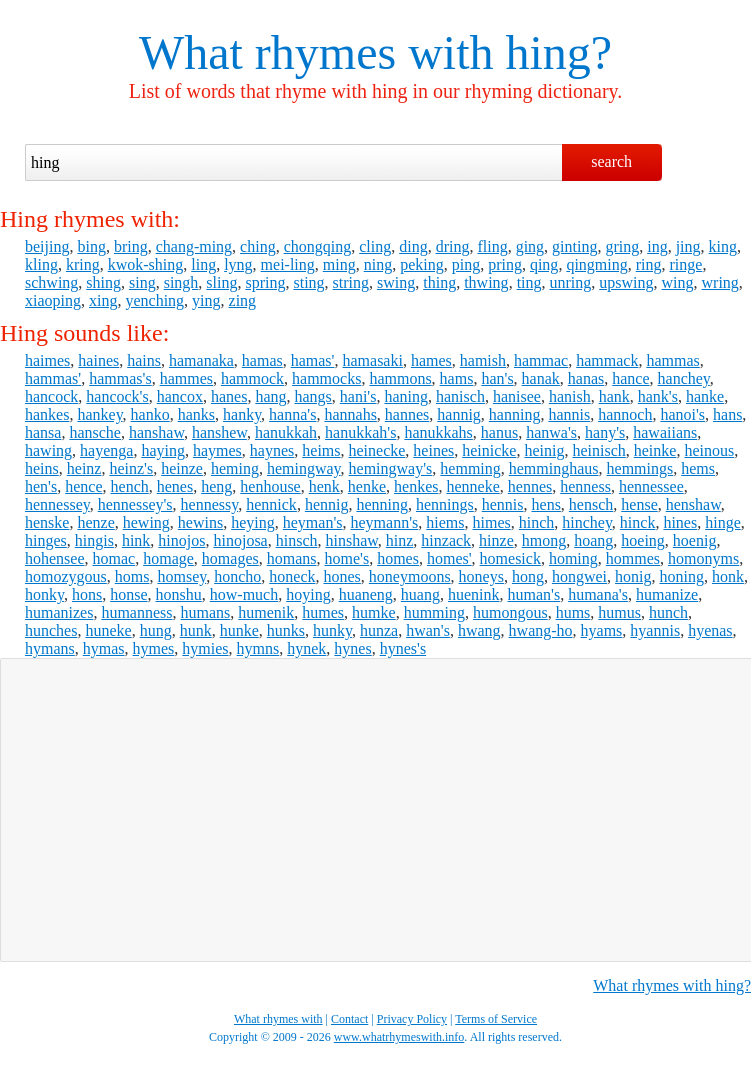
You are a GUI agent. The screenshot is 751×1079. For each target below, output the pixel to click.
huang (420, 594)
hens (546, 504)
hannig (459, 414)
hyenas (710, 630)
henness (585, 486)
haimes (47, 360)
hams (457, 378)
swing (396, 282)
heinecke (377, 450)
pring (505, 264)
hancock (51, 396)
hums (573, 612)
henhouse (270, 486)
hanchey (684, 378)
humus (619, 612)
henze (95, 522)
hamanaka (201, 360)
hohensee (55, 558)
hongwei (579, 576)
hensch (591, 504)
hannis (569, 414)
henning (382, 504)
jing (688, 246)
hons (87, 594)
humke (374, 612)
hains (144, 360)
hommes (633, 558)
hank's (658, 396)
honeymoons (410, 576)
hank (614, 396)
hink (136, 540)
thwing (486, 282)
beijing (47, 246)
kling (41, 264)
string (351, 282)
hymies (205, 648)
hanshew (219, 432)
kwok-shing (146, 264)
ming (339, 264)
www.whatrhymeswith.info (399, 1037)
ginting (574, 246)
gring (622, 246)
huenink (474, 594)
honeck (292, 576)
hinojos (181, 540)
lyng (238, 264)
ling (203, 264)
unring (571, 282)
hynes (352, 648)
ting (529, 282)
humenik (266, 612)
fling (492, 246)
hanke (705, 396)
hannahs (350, 414)
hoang (593, 540)
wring (720, 282)
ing (657, 246)
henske (47, 522)
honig (633, 576)
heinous (709, 450)
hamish (483, 360)
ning (378, 264)
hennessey (57, 504)
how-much (244, 594)
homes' (449, 558)
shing (103, 282)
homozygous (66, 576)
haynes (272, 450)
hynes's (403, 648)
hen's (41, 486)
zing (243, 300)
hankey (99, 414)
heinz (84, 468)
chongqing (318, 246)
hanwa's (551, 432)
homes (398, 558)
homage (168, 558)
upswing (626, 282)
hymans (50, 648)
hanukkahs (438, 432)
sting (308, 282)
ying (206, 300)
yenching (154, 300)
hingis (94, 540)
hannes (407, 414)
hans (727, 414)
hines (680, 522)
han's (497, 378)
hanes (229, 396)
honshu (179, 594)
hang (270, 396)
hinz (400, 540)
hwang (479, 630)
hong (528, 576)
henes (175, 486)
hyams (602, 630)
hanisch (460, 396)
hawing (48, 450)
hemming (470, 468)
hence (83, 486)
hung (156, 630)
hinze (496, 540)
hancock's (117, 396)
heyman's (313, 522)
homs (132, 576)
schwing (51, 282)
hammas (672, 360)
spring (265, 282)
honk (728, 576)
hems (698, 468)
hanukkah (286, 432)
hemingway (304, 468)
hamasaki (372, 360)
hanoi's (682, 414)
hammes (186, 378)
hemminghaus (554, 468)
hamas (262, 360)
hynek (306, 648)
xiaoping (53, 300)
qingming (596, 264)
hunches (51, 630)
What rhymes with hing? (672, 985)
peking (422, 264)
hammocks (326, 378)
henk (324, 486)
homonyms (703, 558)
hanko (150, 414)
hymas (104, 648)
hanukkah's (360, 432)
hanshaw (156, 432)
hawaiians (665, 432)
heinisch (598, 450)
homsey (181, 576)
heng (216, 486)
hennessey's (135, 504)
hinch (537, 522)
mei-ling (288, 264)
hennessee (651, 486)
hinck (638, 522)
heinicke (489, 450)
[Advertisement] (368, 808)
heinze (182, 468)
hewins (200, 522)
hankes (47, 414)
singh (181, 282)
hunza (379, 630)
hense (639, 504)
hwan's (428, 630)
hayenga (106, 450)
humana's (598, 594)
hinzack (446, 540)
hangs (312, 396)
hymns (258, 648)
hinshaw (351, 540)
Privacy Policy (412, 1019)
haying (163, 450)
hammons (400, 378)
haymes (217, 450)
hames (431, 360)
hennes (530, 486)
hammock (252, 378)
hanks (196, 414)
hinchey (587, 522)
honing (682, 576)
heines (433, 450)
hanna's (292, 414)
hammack (607, 360)
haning (406, 396)
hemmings (640, 468)
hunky (332, 630)
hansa (43, 432)
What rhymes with (316, 52)
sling (221, 282)
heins (42, 468)
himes (491, 522)
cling (375, 246)
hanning (515, 414)
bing (91, 246)
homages (230, 558)
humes (323, 612)
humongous (510, 612)
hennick (271, 504)
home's (347, 558)
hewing (146, 522)
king (723, 246)
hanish (570, 396)
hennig (327, 504)
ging (530, 246)
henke (367, 486)
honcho (237, 576)
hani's (358, 396)
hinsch (297, 540)
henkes (416, 486)
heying (253, 522)
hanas (586, 378)
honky (44, 594)
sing (142, 282)
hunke (239, 630)
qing (544, 264)
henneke (472, 486)
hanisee (517, 396)
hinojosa (240, 540)
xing (103, 300)
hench (130, 486)
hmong (544, 540)
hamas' (313, 360)
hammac (541, 360)
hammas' (53, 378)
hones (342, 576)
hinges (46, 540)
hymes (154, 648)
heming (235, 468)
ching (258, 246)
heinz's (131, 468)
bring (131, 246)
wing (678, 282)
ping (466, 264)
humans (206, 612)
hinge (723, 522)
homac (114, 558)
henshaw (693, 504)
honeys (481, 576)
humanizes (59, 612)
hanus (499, 432)
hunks (286, 630)
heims (321, 450)
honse (128, 594)
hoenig (695, 540)
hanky (242, 414)
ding (413, 246)
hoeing (643, 540)
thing (439, 282)
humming (434, 612)
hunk (196, 630)
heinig (544, 450)
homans (292, 558)
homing (573, 558)
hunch (668, 612)
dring (453, 246)
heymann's (385, 522)
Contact (349, 1019)
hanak (541, 378)
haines (98, 360)
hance (630, 378)
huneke (108, 630)
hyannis (655, 630)
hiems (445, 522)
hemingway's (391, 468)
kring (83, 264)
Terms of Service (496, 1019)
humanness (136, 612)
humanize (667, 594)
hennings (445, 504)
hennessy (210, 504)
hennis (503, 504)
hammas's (120, 378)
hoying (308, 594)
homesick (510, 558)
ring (649, 264)
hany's (605, 432)
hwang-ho (541, 630)
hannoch (625, 414)
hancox (180, 396)
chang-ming (194, 246)
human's (534, 594)
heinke (655, 450)
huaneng (366, 594)
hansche (95, 432)
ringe (686, 264)
